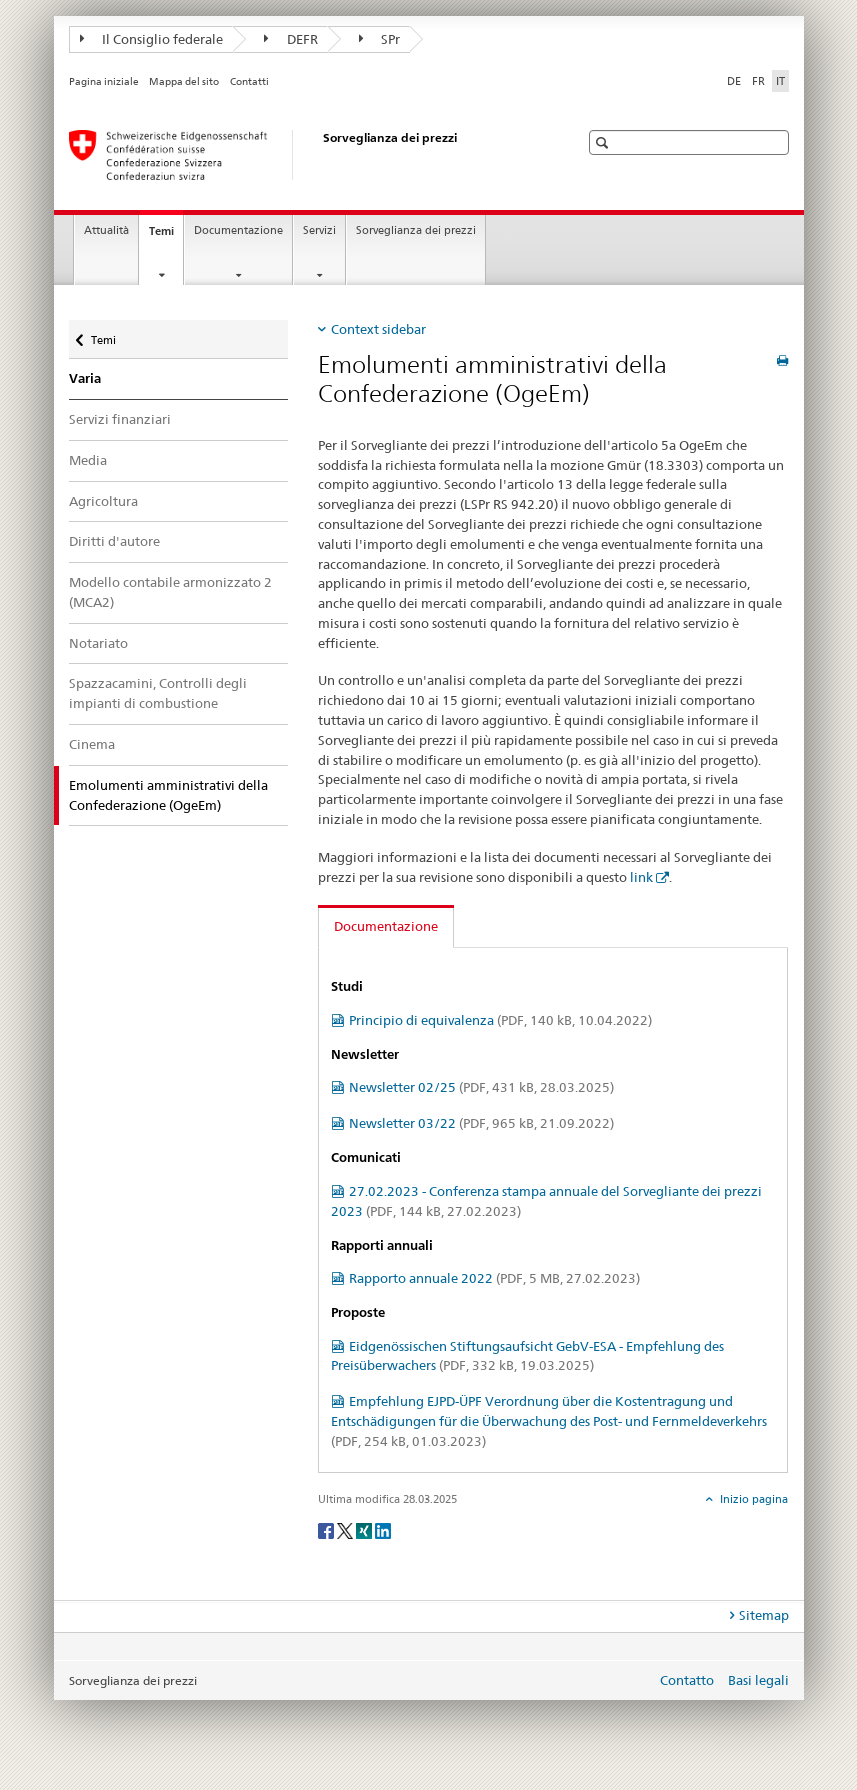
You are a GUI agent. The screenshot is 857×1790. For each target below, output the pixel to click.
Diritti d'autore (114, 541)
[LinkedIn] (383, 1529)
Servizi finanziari (120, 419)
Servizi (319, 230)
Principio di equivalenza (500, 1020)
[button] (604, 142)
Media (88, 460)
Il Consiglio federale (152, 39)
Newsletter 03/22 (481, 1123)
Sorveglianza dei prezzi (416, 230)
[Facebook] (327, 1529)
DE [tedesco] (734, 81)
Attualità (106, 230)
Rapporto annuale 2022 (494, 1278)
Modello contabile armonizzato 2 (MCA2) (170, 592)
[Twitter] (346, 1529)
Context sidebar (378, 329)
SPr (380, 39)
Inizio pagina (752, 1499)
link (641, 877)
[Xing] (365, 1529)
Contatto (687, 1680)
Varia (85, 378)
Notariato (98, 643)
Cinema (92, 744)
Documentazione (238, 230)
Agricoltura (103, 501)
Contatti (249, 81)
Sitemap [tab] (764, 1615)
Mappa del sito (184, 81)
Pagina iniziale (104, 81)
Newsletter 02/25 (481, 1087)
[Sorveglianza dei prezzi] (304, 155)
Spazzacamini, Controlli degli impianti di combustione (158, 693)
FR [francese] (758, 81)
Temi (166, 236)
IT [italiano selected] (780, 81)
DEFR (291, 39)
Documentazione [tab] (386, 926)
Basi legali (758, 1680)
